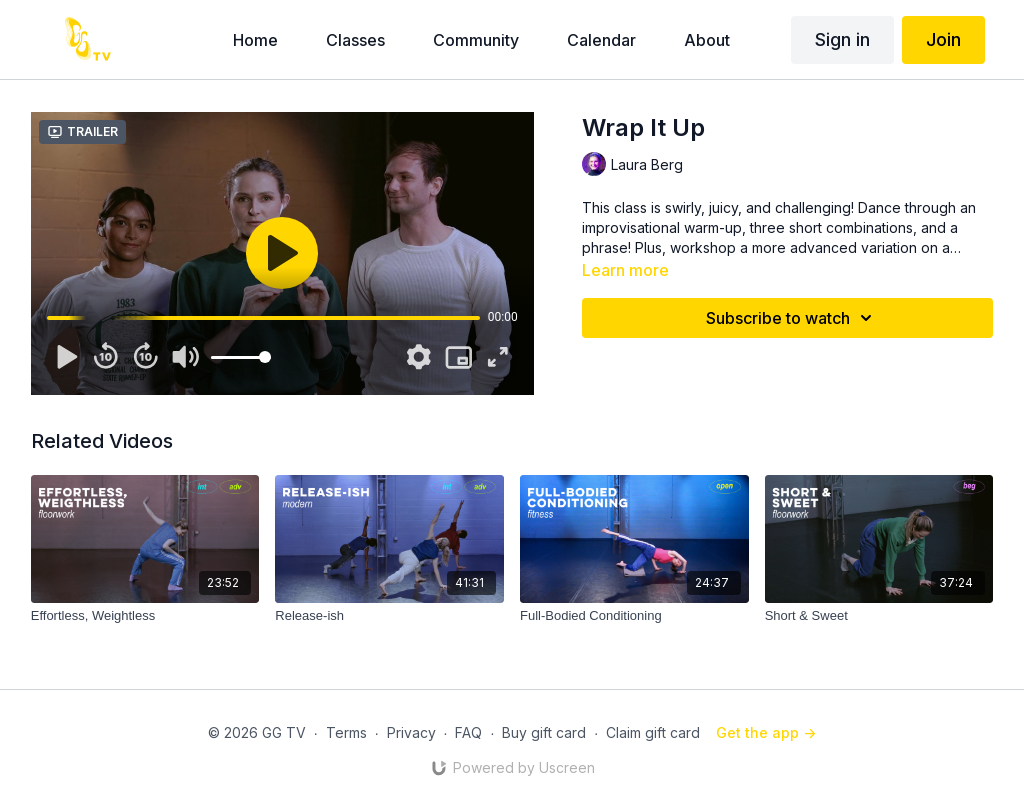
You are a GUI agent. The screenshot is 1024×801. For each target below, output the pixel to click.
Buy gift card (544, 732)
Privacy (411, 732)
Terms (346, 732)
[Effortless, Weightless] (145, 616)
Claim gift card (653, 732)
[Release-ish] (389, 616)
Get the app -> (766, 732)
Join (943, 39)
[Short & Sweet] (879, 616)
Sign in (842, 39)
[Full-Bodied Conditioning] (634, 616)
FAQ (468, 732)
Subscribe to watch (792, 318)
